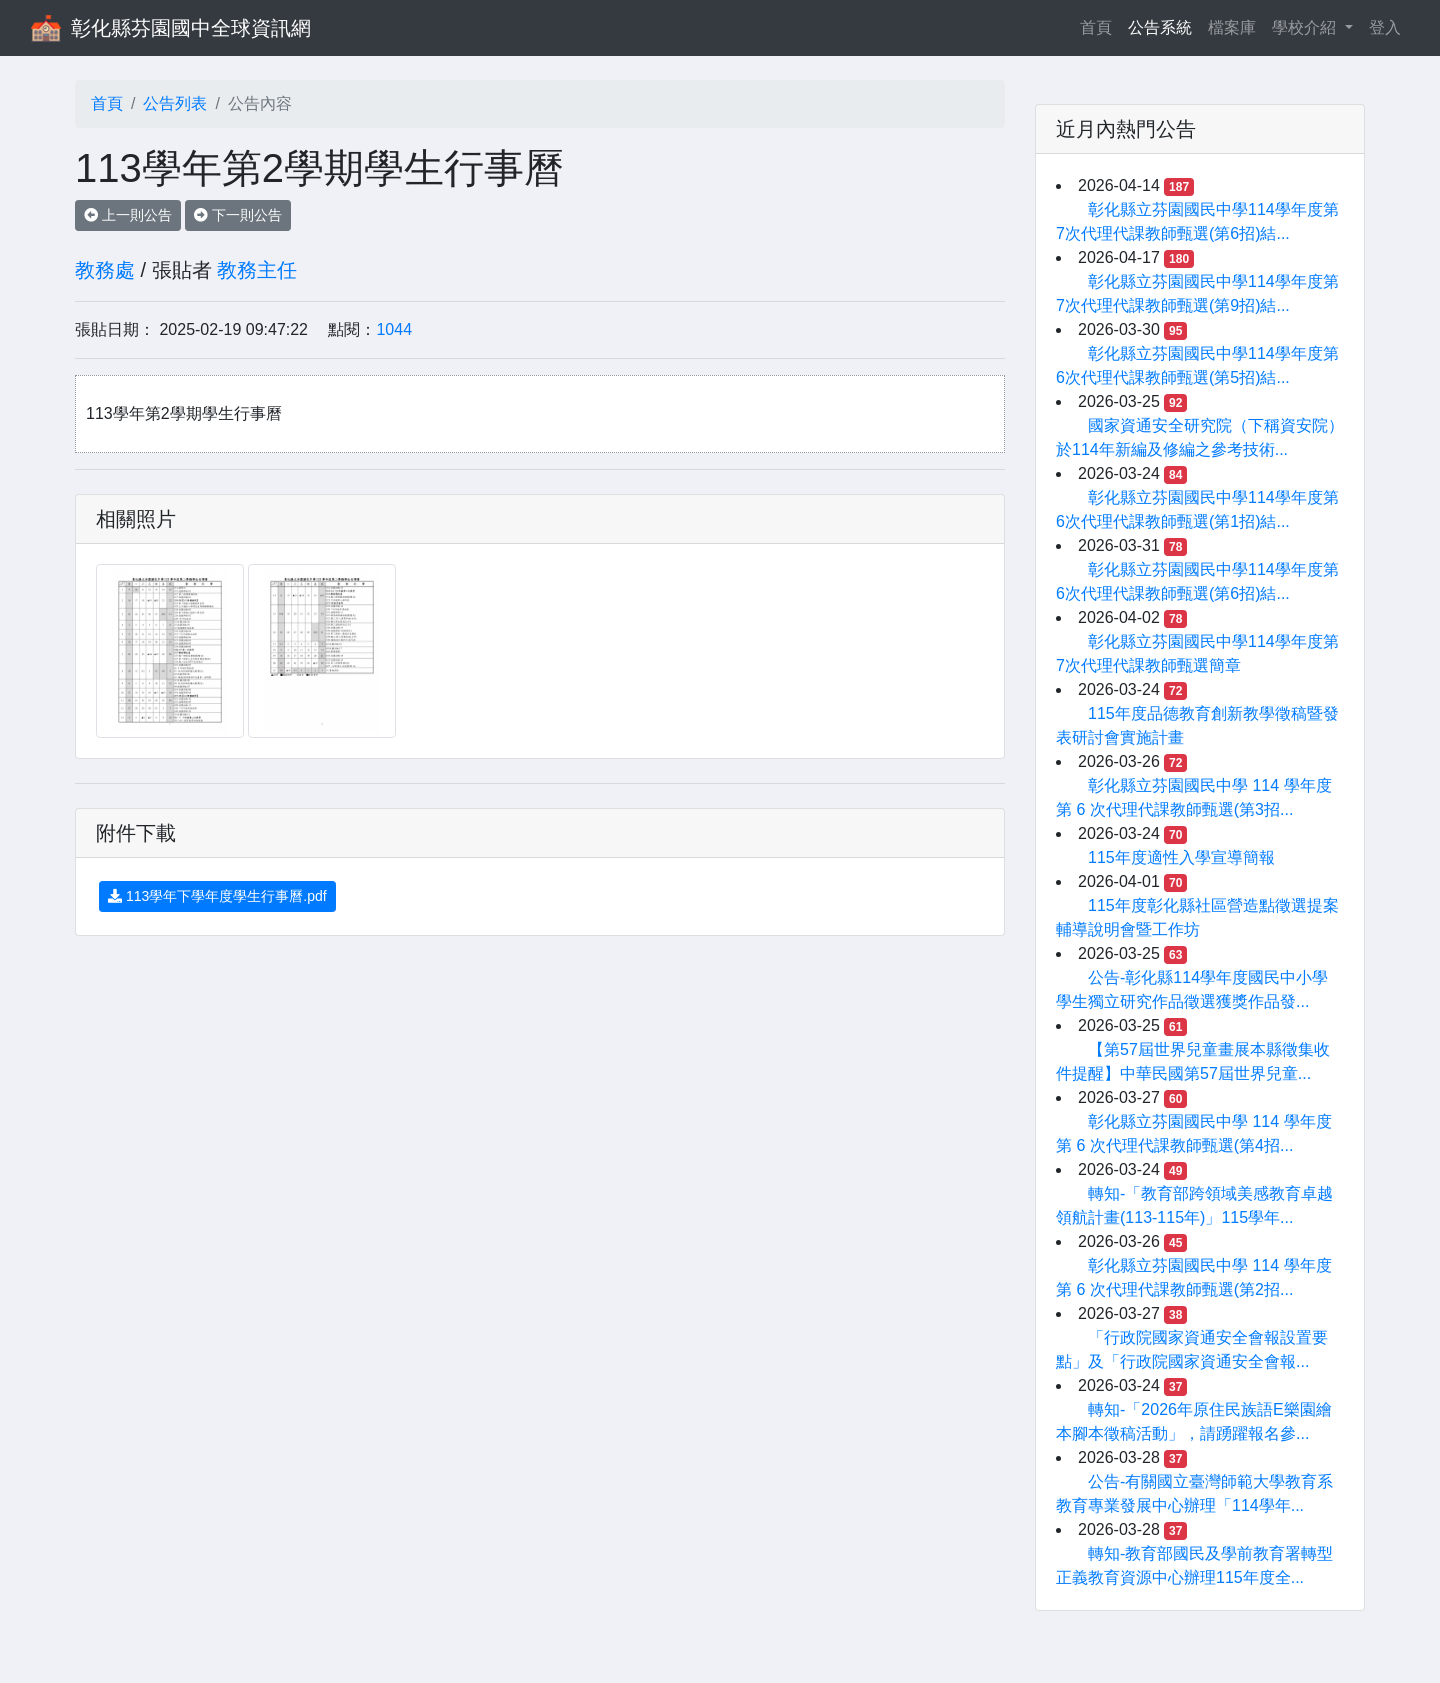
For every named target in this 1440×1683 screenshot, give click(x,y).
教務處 (105, 270)
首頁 (1100, 25)
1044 (394, 329)
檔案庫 (1232, 27)
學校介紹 (1306, 27)
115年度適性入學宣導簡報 (1181, 857)
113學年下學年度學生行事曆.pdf (217, 896)
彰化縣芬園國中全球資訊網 (191, 28)
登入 (1385, 27)
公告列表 (175, 103)
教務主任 (257, 270)
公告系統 (1160, 27)
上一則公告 (128, 215)
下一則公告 (238, 215)
